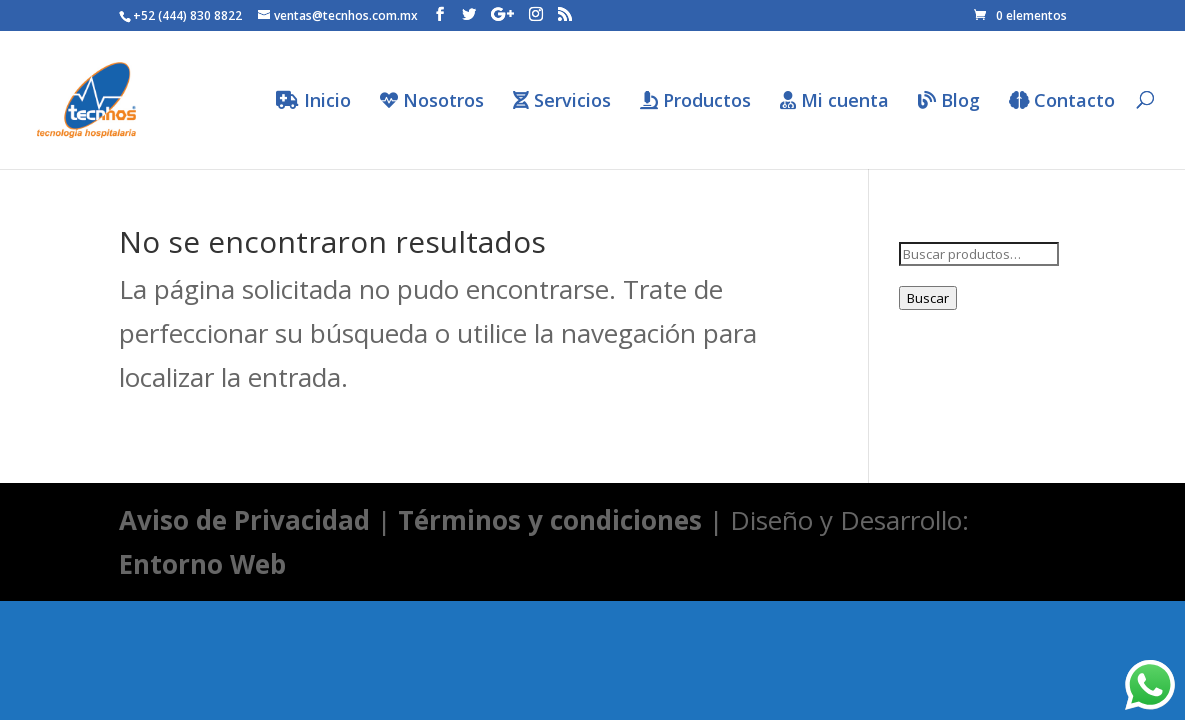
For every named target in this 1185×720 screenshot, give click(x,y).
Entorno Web (202, 564)
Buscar (928, 298)
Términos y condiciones (550, 520)
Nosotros (432, 101)
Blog (949, 101)
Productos (695, 101)
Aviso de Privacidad (244, 520)
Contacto (1062, 101)
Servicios (562, 101)
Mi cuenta (834, 101)
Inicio (313, 101)
